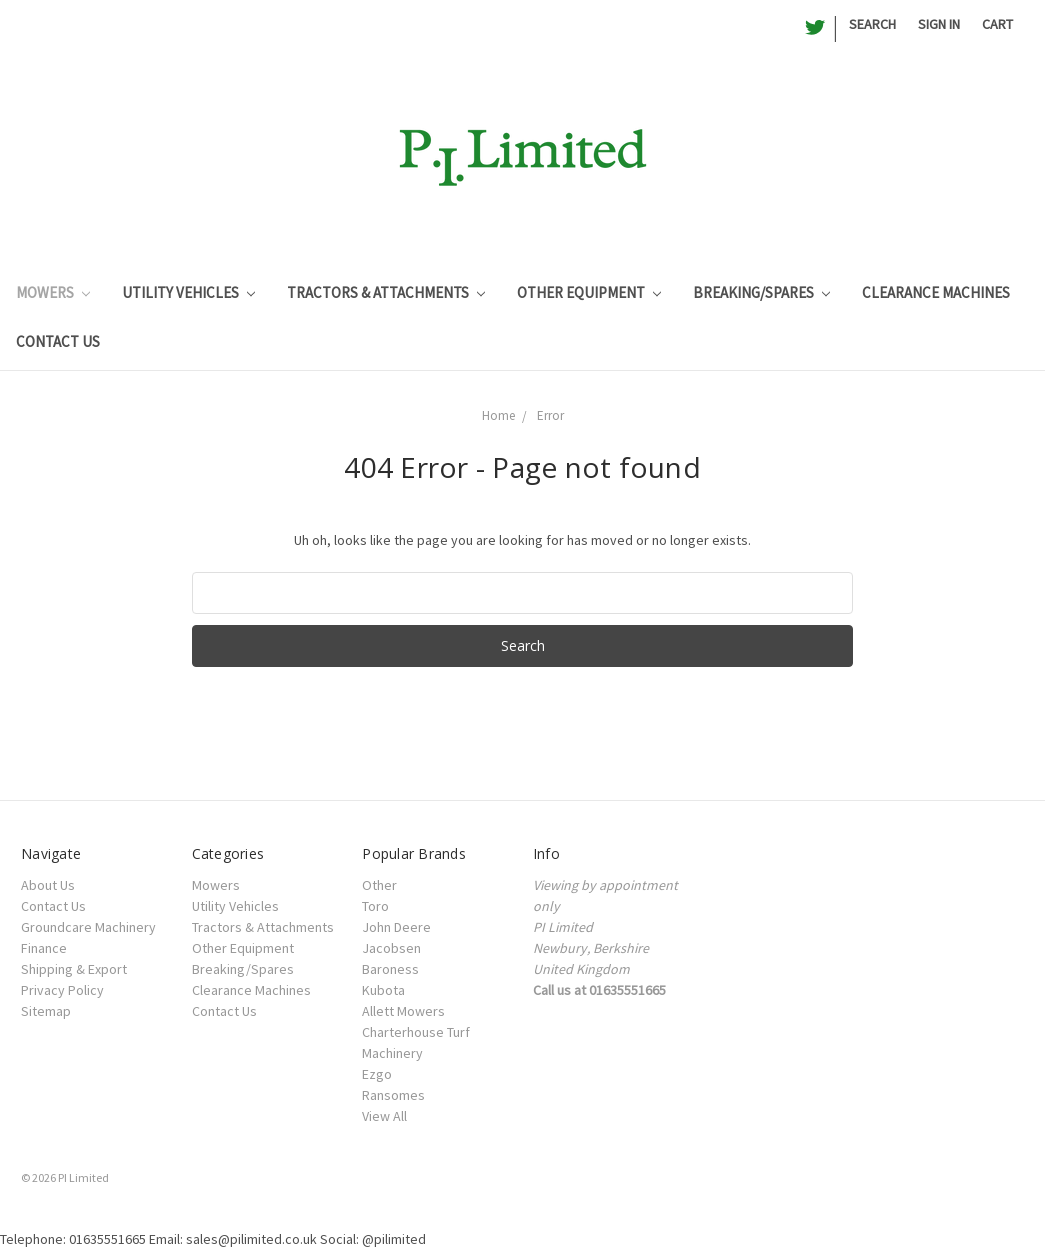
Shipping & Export (74, 969)
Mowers (53, 292)
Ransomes (393, 1095)
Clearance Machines (936, 292)
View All (384, 1116)
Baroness (390, 969)
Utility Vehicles (188, 292)
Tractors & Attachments (386, 292)
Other (379, 885)
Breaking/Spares (761, 292)
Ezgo (377, 1074)
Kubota (383, 990)
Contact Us (58, 341)
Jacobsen (391, 948)
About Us (48, 885)
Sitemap (46, 1011)
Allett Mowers (403, 1011)
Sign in (939, 24)
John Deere (396, 927)
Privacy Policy (62, 990)
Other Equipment (589, 292)
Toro (375, 906)
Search (872, 24)
